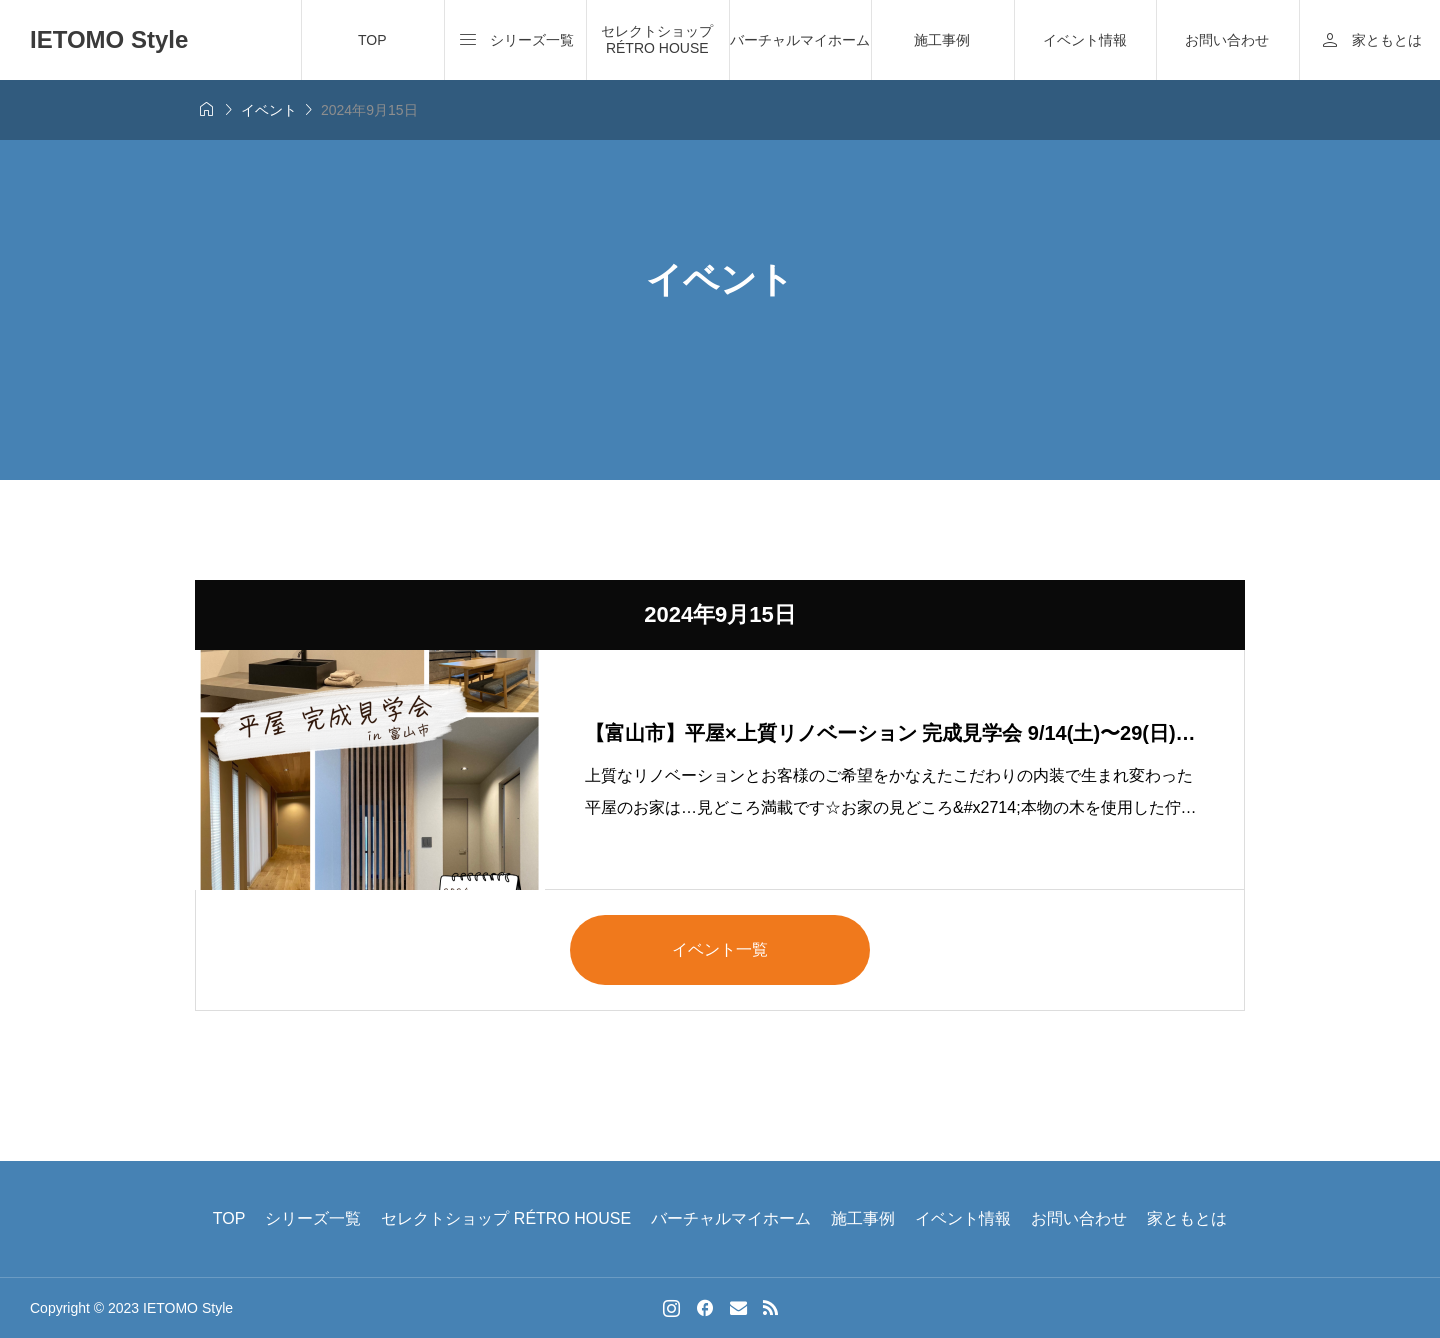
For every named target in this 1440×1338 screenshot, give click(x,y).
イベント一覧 (720, 949)
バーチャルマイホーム (800, 40)
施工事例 (942, 40)
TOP (372, 40)
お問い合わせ (1227, 40)
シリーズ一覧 (313, 1218)
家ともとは (1187, 1218)
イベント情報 (1085, 40)
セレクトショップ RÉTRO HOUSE (657, 39)
